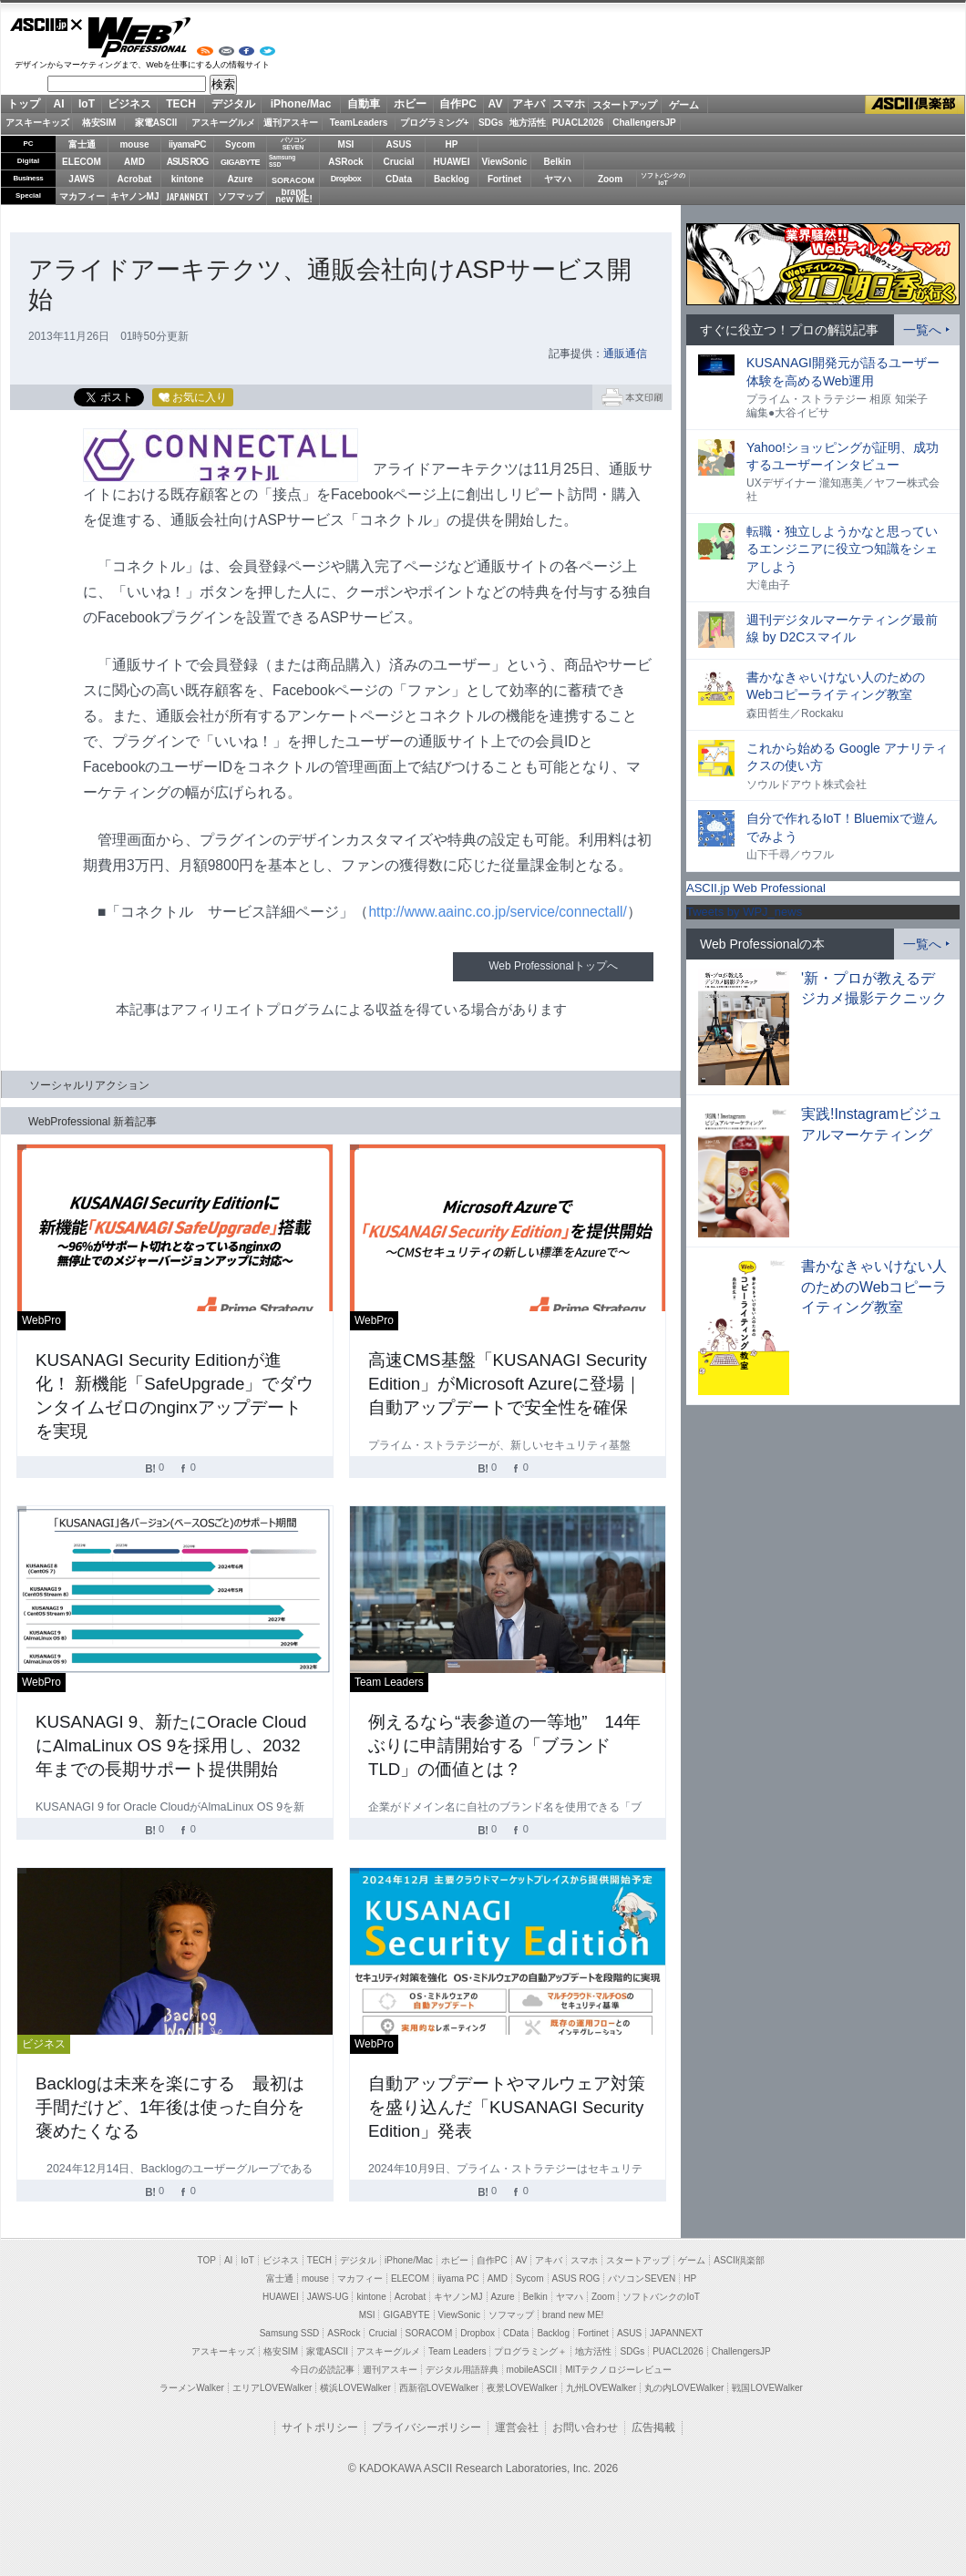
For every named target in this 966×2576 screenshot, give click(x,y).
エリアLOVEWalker (272, 2388)
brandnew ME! (294, 196)
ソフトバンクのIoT (663, 179)
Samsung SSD (290, 2333)
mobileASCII (532, 2370)
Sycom (240, 144)
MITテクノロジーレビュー (618, 2370)
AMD (134, 162)
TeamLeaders (359, 123)
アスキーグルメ (223, 123)
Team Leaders (457, 2351)
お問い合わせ (585, 2427)
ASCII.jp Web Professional (756, 888)
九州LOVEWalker (601, 2388)
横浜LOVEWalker (355, 2388)
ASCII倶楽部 (915, 105)
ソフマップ (240, 196)
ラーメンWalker (191, 2388)
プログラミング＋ (530, 2351)
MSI (346, 144)
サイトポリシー (320, 2427)
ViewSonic (505, 162)
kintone (187, 179)
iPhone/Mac (301, 103)
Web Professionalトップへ (552, 966)
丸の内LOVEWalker (684, 2388)
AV (495, 103)
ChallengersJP (643, 123)
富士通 (82, 144)
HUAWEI (452, 162)
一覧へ (922, 330)
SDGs (490, 123)
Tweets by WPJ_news (744, 912)
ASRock (345, 162)
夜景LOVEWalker (522, 2388)
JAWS (81, 179)
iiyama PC (458, 2278)
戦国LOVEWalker (767, 2388)
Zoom (610, 179)
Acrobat (135, 179)
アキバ (528, 103)
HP (452, 144)
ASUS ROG (187, 162)
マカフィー (82, 196)
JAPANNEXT (187, 196)
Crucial (399, 162)
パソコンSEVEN (293, 143)
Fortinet (504, 179)
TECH (181, 103)
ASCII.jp (46, 24)
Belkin (556, 162)
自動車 (363, 103)
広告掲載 (653, 2427)
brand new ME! (572, 2315)
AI (59, 103)
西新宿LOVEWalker (438, 2388)
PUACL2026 (578, 123)
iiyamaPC (187, 144)
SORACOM (429, 2333)
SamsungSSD (282, 161)
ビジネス (129, 103)
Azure (240, 179)
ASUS (399, 144)
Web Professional (138, 37)
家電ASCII (156, 123)
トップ (23, 103)
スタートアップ (624, 104)
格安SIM (99, 123)
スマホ (568, 103)
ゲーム (684, 104)
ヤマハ (557, 179)
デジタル (233, 103)
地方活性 (527, 123)
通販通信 (625, 353)
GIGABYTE (240, 162)
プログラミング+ (434, 123)
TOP (207, 2260)
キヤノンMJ (134, 196)
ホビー (410, 103)
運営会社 (517, 2427)
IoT (86, 103)
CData (398, 179)
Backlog (451, 179)
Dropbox (346, 178)
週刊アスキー (290, 123)
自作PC (458, 103)
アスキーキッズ (37, 123)
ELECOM (81, 162)
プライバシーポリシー (426, 2427)
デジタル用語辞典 (462, 2370)
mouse (134, 144)
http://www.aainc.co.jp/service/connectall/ (497, 911)
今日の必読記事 (323, 2370)
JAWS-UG (328, 2297)
